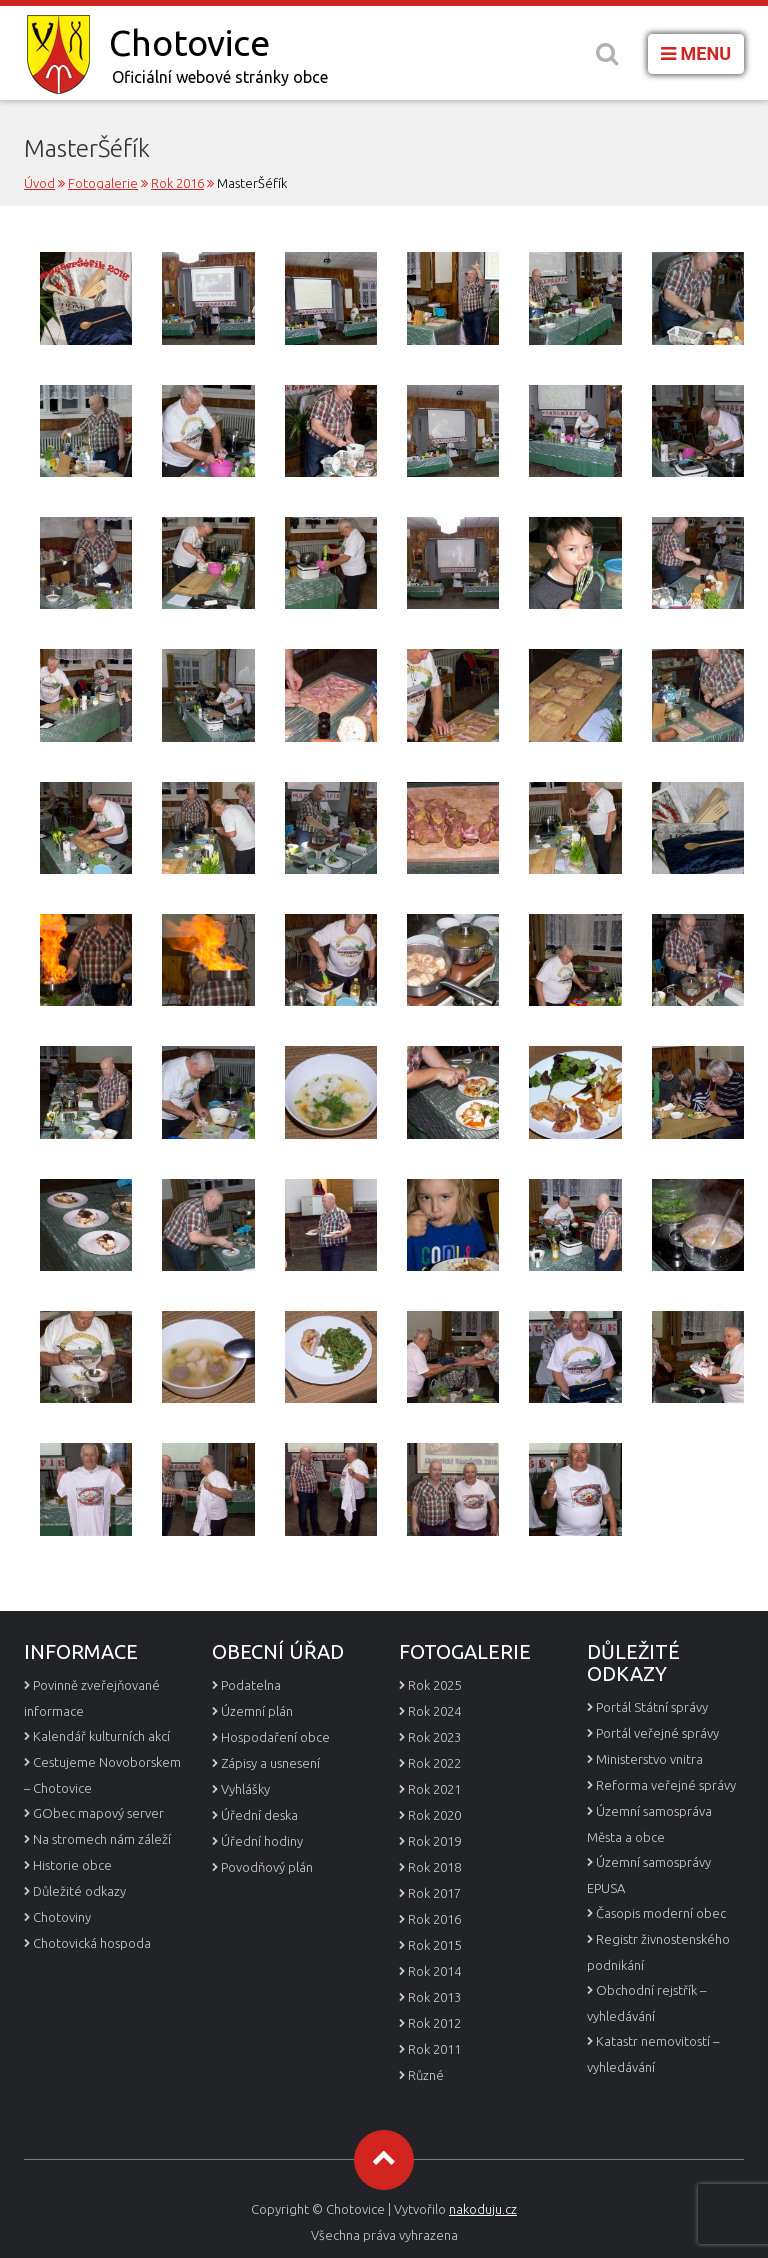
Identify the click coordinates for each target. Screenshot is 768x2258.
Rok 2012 (434, 2023)
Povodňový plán (267, 1867)
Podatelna (251, 1685)
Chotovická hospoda (92, 1943)
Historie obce (72, 1865)
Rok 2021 (434, 1789)
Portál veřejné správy (657, 1733)
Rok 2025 (434, 1685)
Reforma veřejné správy (666, 1785)
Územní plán (257, 1711)
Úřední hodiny (262, 1841)
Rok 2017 (434, 1893)
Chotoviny (62, 1917)
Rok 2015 (434, 1945)
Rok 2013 (434, 1997)
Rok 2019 (434, 1841)
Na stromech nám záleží (102, 1839)
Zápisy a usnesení (270, 1763)
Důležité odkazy (79, 1891)
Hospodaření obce (275, 1737)
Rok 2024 (434, 1711)
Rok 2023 (434, 1737)
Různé (426, 2075)
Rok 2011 (434, 2049)
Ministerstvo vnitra (649, 1759)
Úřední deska (259, 1815)
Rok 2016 (434, 1919)
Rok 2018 (434, 1867)
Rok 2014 (434, 1971)
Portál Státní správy (652, 1707)
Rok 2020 (434, 1815)
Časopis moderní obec (661, 1913)
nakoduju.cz (483, 2209)
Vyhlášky (245, 1789)
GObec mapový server (98, 1813)
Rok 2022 (434, 1763)
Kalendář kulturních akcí (101, 1736)
